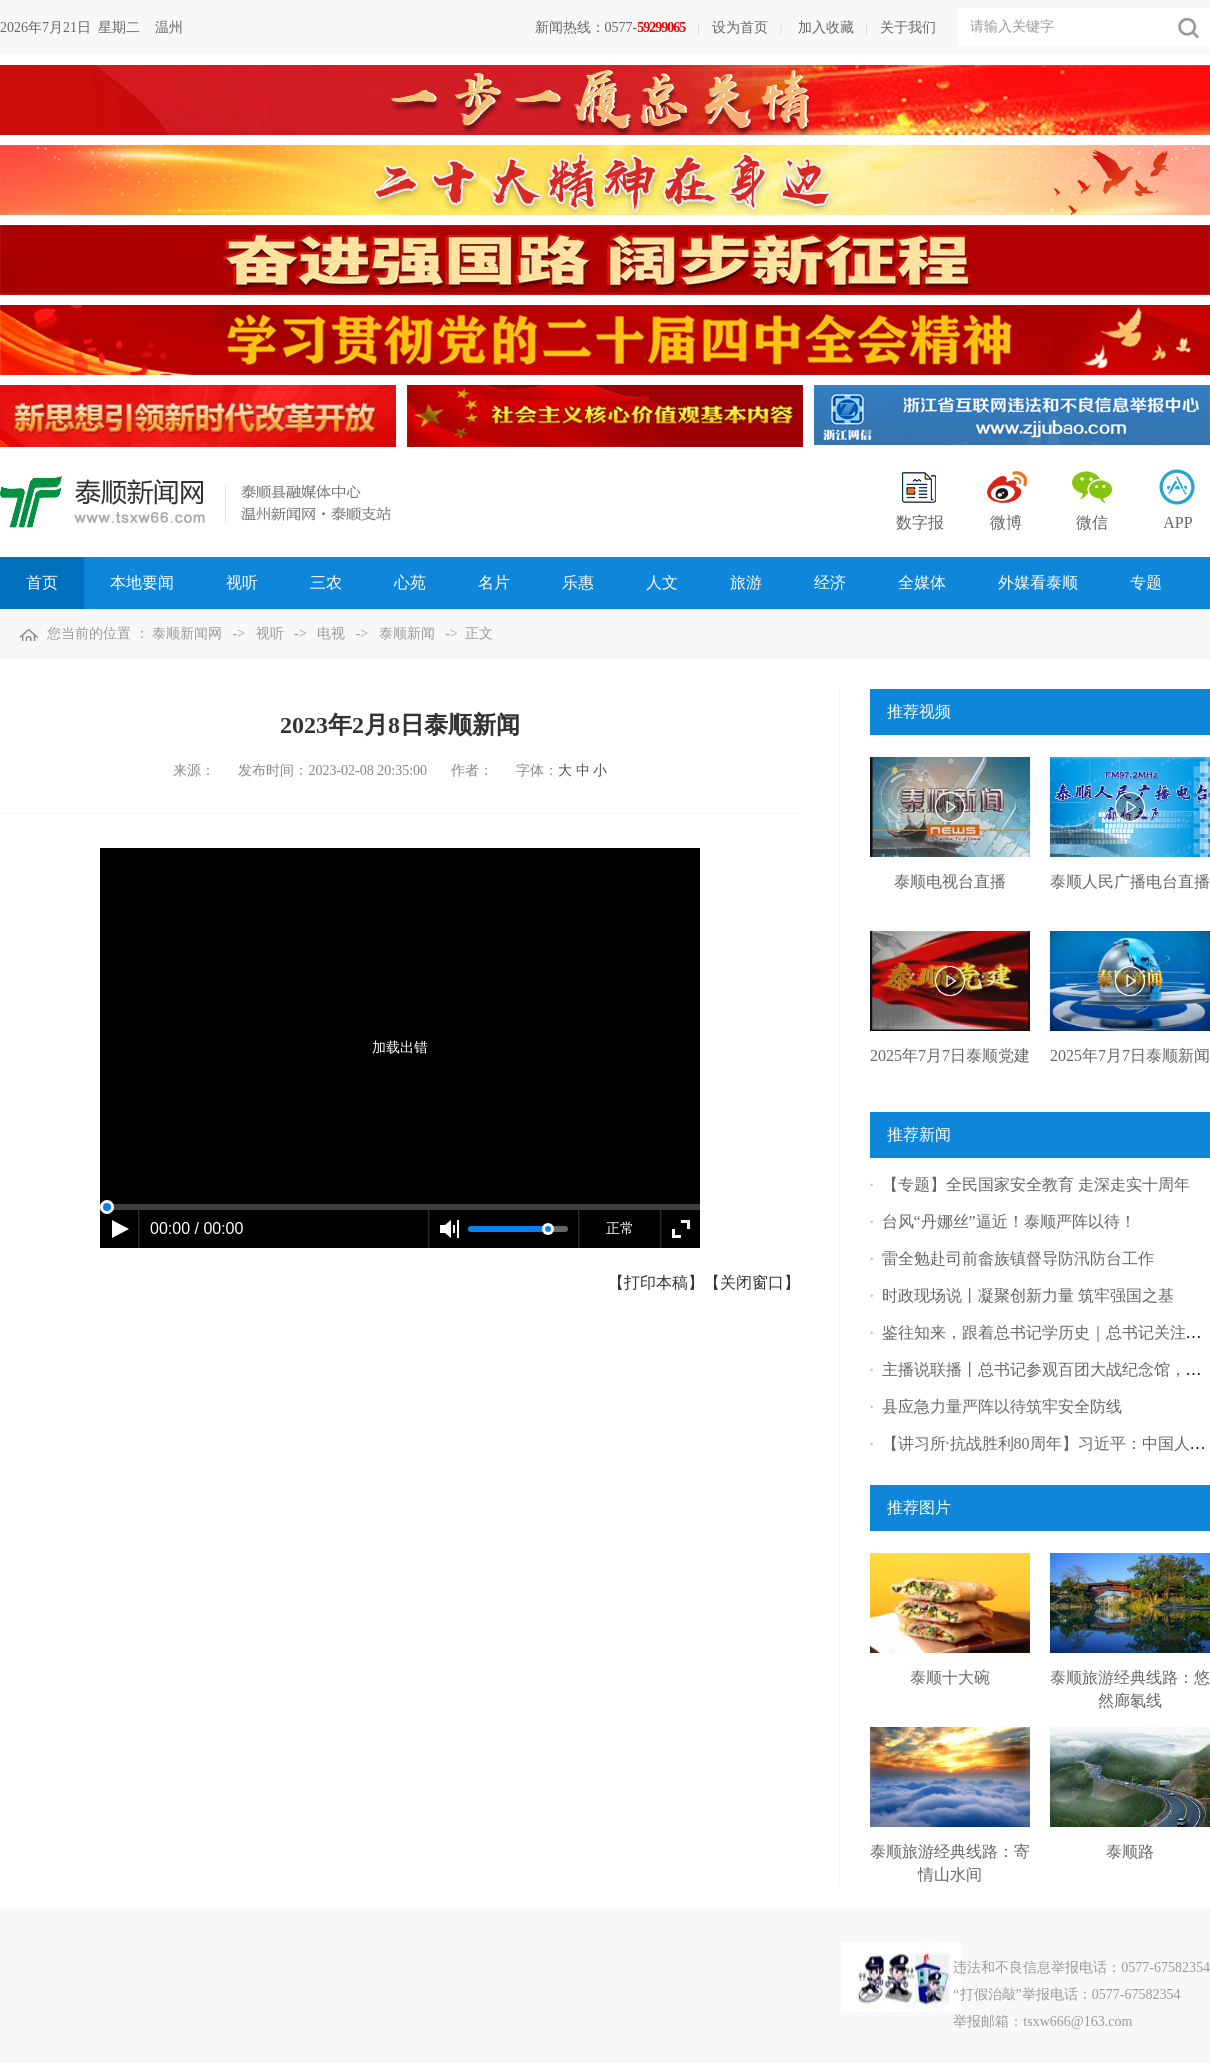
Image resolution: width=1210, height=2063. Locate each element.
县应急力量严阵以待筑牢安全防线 (1002, 1406)
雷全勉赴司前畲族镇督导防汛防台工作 (1018, 1258)
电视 (331, 633)
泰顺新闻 (407, 633)
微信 (1092, 522)
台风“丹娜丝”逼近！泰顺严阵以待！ (1009, 1221)
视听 (270, 633)
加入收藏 (826, 27)
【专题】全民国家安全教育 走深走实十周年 (1036, 1184)
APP (1177, 522)
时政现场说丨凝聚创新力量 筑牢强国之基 (1028, 1295)
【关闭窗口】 (752, 1282)
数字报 (920, 522)
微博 (1006, 522)
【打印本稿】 (656, 1282)
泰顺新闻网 (187, 633)
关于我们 (908, 27)
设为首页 (740, 27)
